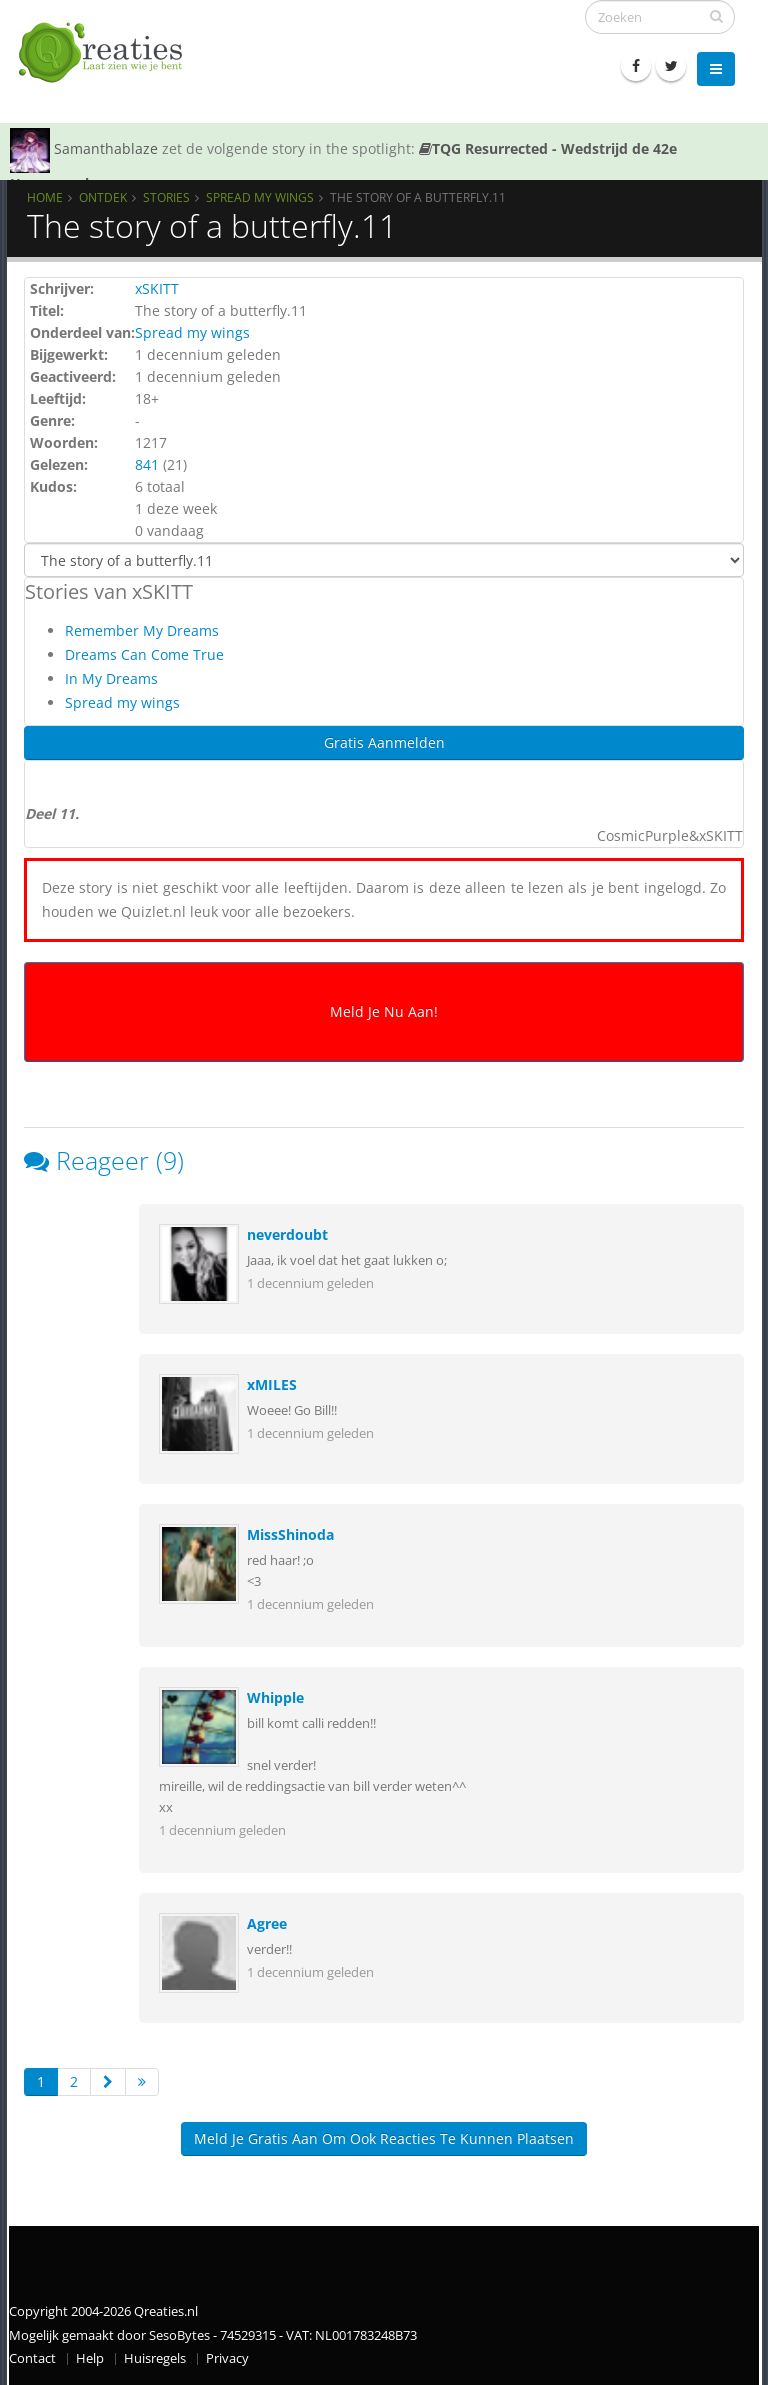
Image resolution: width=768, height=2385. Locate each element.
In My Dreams (111, 678)
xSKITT (157, 288)
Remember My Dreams (142, 630)
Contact (32, 2358)
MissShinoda (290, 1534)
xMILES (272, 1384)
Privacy (227, 2358)
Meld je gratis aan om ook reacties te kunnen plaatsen (384, 2138)
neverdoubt (287, 1234)
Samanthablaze (106, 148)
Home (45, 197)
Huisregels (155, 2358)
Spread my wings (260, 197)
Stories (166, 197)
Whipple (275, 1697)
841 (147, 464)
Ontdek (103, 197)
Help (90, 2358)
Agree (267, 1923)
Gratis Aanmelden (384, 742)
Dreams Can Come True (144, 654)
